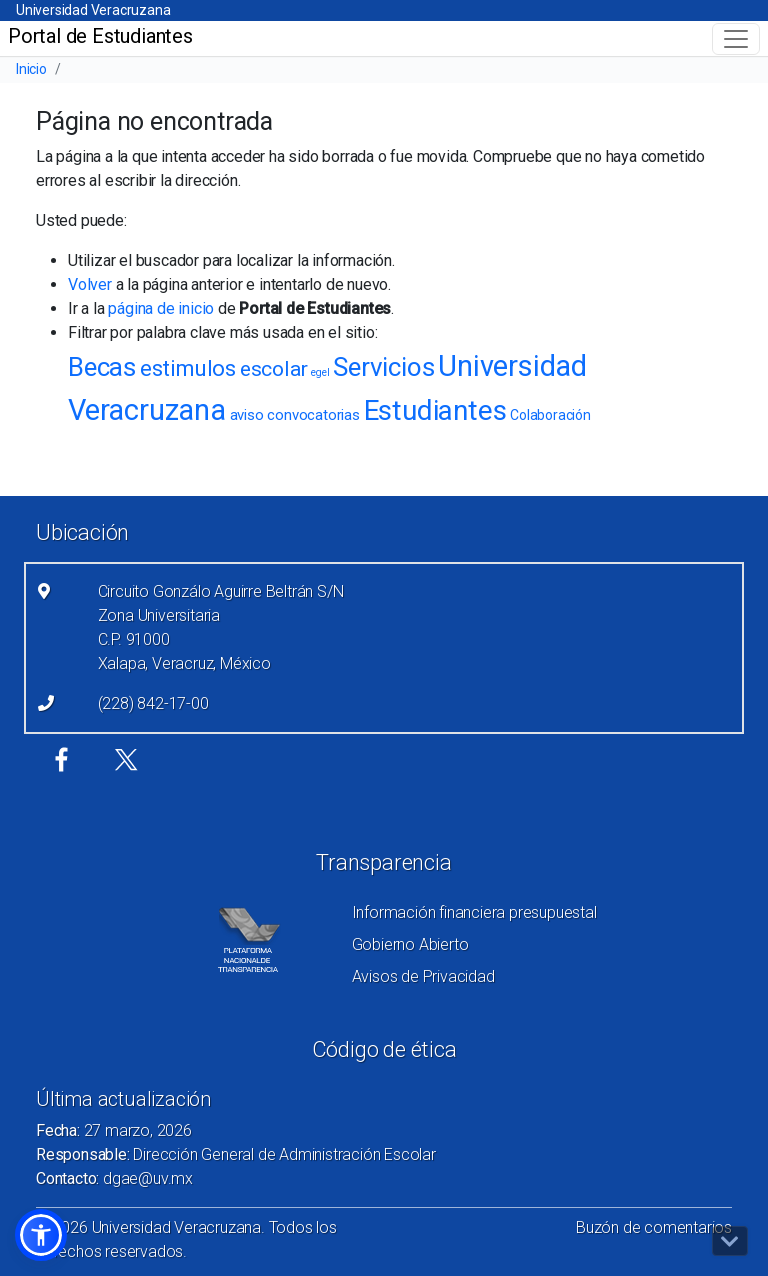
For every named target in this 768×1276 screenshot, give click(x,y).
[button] (41, 1235)
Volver (90, 284)
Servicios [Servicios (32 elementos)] (383, 367)
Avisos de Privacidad (423, 976)
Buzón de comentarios (654, 1227)
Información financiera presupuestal (474, 912)
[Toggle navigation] (736, 39)
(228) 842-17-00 (153, 703)
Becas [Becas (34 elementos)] (102, 367)
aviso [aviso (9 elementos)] (247, 415)
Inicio (31, 69)
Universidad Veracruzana (93, 10)
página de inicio (161, 308)
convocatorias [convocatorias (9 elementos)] (313, 415)
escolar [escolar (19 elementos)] (274, 369)
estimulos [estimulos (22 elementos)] (188, 368)
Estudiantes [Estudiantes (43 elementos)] (435, 410)
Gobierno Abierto (410, 944)
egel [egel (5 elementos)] (320, 372)
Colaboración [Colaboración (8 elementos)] (550, 415)
